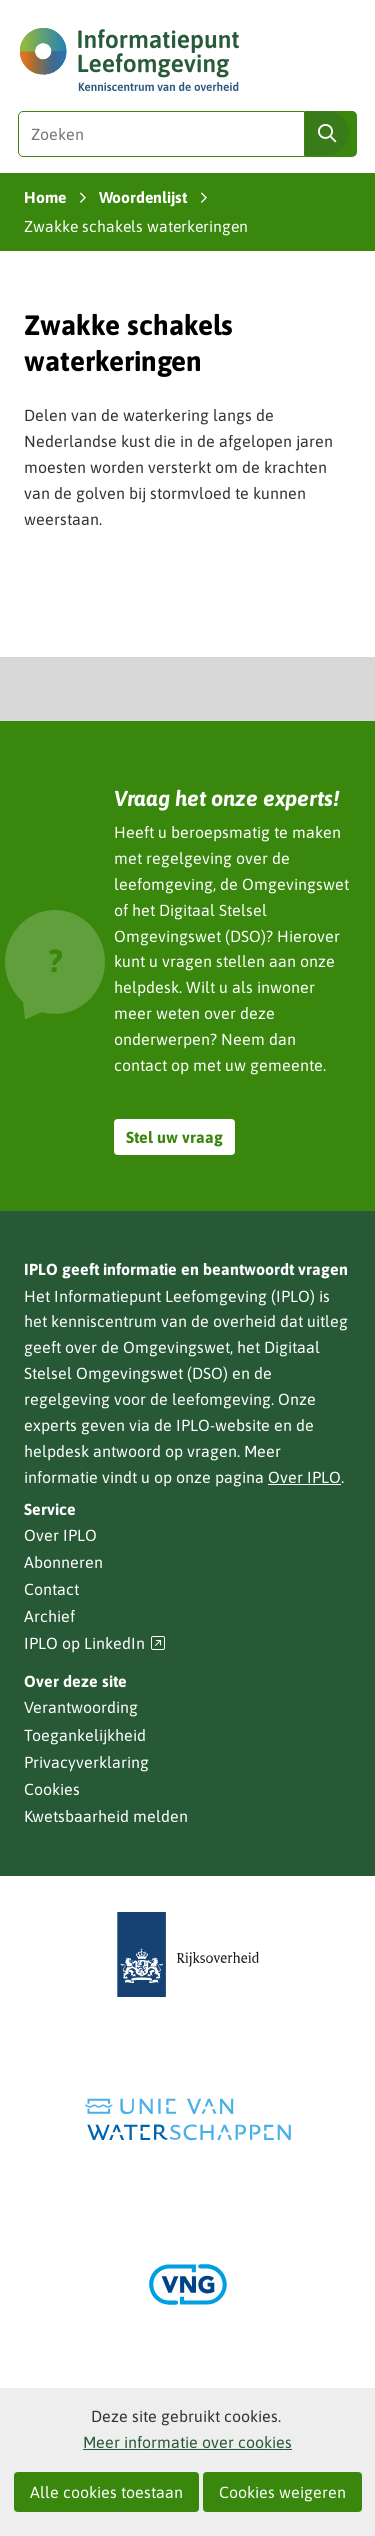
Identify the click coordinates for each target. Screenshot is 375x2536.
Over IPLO (304, 1477)
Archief (49, 1616)
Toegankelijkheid (85, 1735)
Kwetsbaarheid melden (106, 1816)
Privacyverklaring (86, 1762)
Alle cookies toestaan (106, 2492)
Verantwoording (81, 1707)
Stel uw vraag (174, 1137)
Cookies (52, 1789)
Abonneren (63, 1562)
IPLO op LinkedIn (95, 1643)
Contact (51, 1589)
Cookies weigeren (282, 2492)
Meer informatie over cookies (187, 2442)
